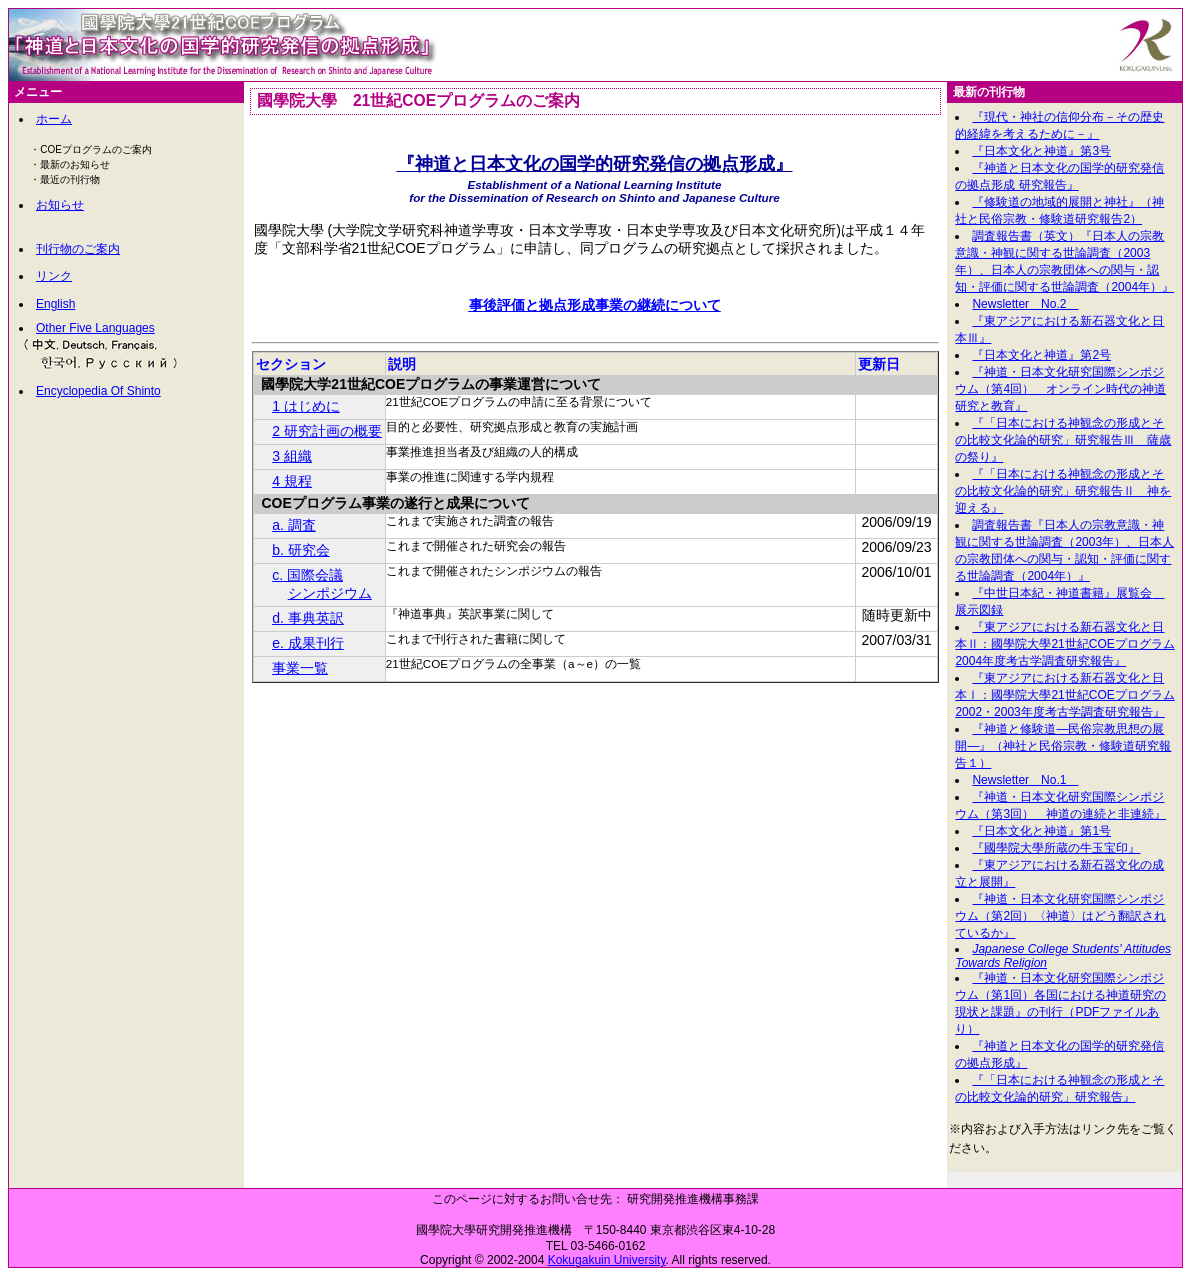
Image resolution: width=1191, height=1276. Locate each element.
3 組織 (292, 456)
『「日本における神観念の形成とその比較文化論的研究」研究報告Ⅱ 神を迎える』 (1063, 491)
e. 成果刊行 (308, 643)
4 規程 (292, 481)
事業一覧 (300, 668)
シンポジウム (330, 593)
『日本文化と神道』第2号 (1041, 355)
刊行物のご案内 (78, 249)
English (55, 304)
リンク (54, 276)
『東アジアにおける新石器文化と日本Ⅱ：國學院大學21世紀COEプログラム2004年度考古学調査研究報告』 (1064, 644)
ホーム (54, 119)
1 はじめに (306, 406)
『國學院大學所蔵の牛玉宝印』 (1056, 848)
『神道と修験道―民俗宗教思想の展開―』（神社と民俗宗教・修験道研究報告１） (1063, 746)
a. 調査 (294, 525)
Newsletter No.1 (1025, 780)
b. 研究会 (301, 550)
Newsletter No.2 (1025, 304)
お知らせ (60, 205)
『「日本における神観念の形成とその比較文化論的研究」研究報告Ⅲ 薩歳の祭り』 (1063, 440)
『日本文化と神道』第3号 (1041, 151)
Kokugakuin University (607, 1260)
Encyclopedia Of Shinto (98, 391)
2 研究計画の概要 (327, 431)
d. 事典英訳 (308, 618)
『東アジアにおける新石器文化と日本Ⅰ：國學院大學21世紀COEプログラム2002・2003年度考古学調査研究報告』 (1064, 695)
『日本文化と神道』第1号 (1041, 831)
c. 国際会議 (307, 575)
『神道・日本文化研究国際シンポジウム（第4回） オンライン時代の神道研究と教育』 (1060, 389)
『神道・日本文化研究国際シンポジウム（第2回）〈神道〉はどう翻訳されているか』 (1060, 916)
